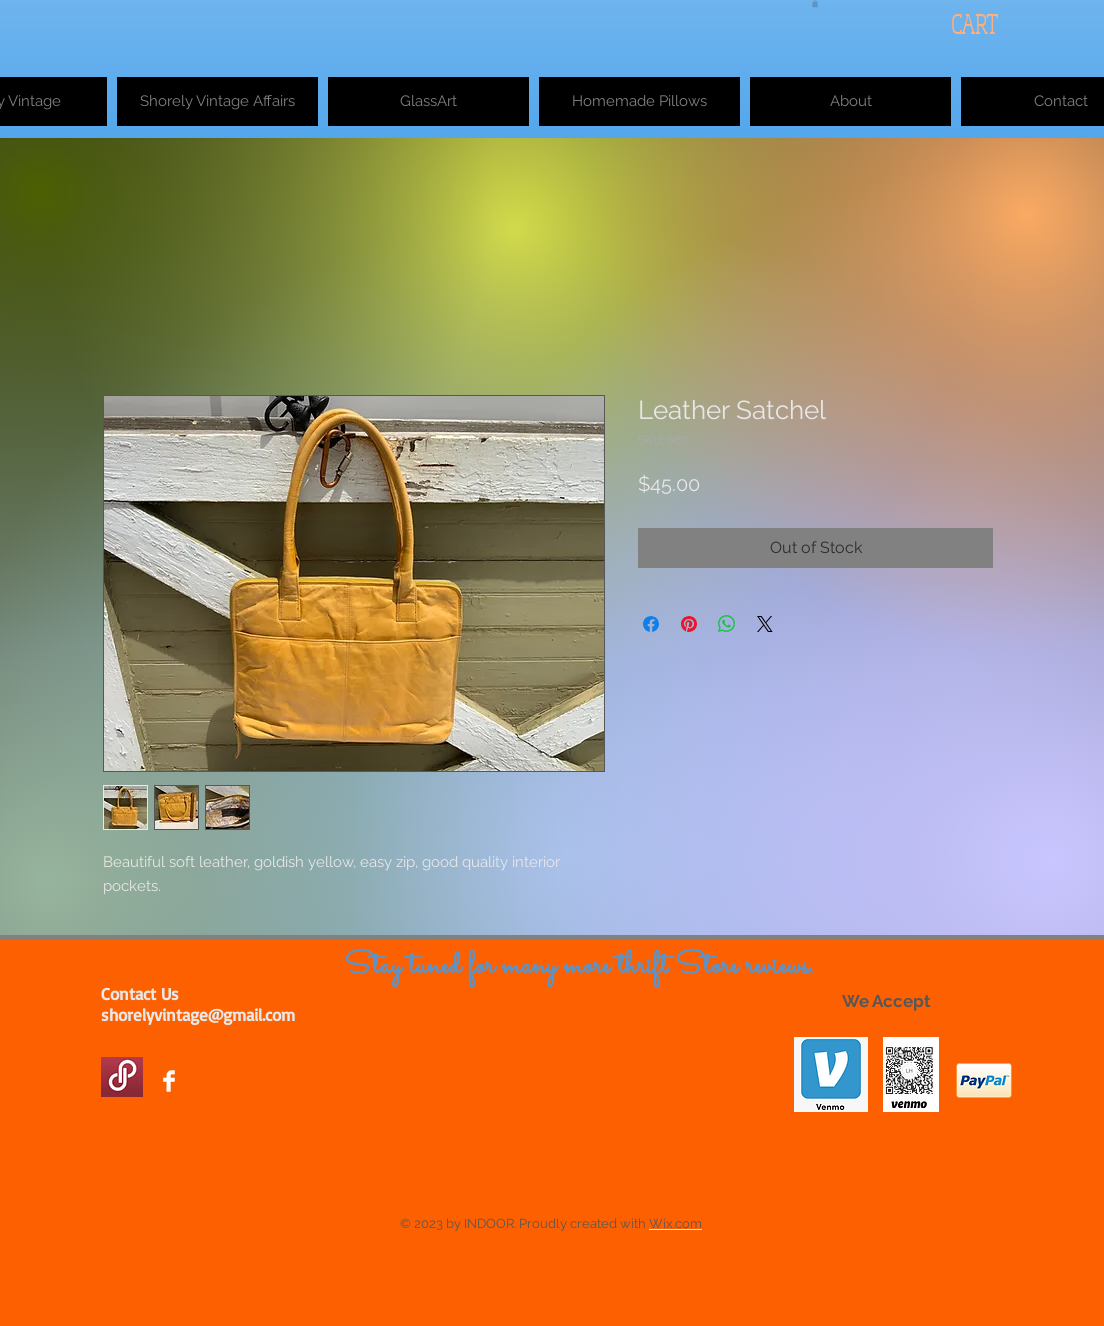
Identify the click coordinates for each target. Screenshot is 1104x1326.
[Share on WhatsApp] (727, 624)
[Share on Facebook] (651, 624)
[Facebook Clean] (169, 1081)
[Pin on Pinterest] (689, 624)
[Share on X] (765, 624)
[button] (815, 3)
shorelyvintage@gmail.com (198, 1014)
